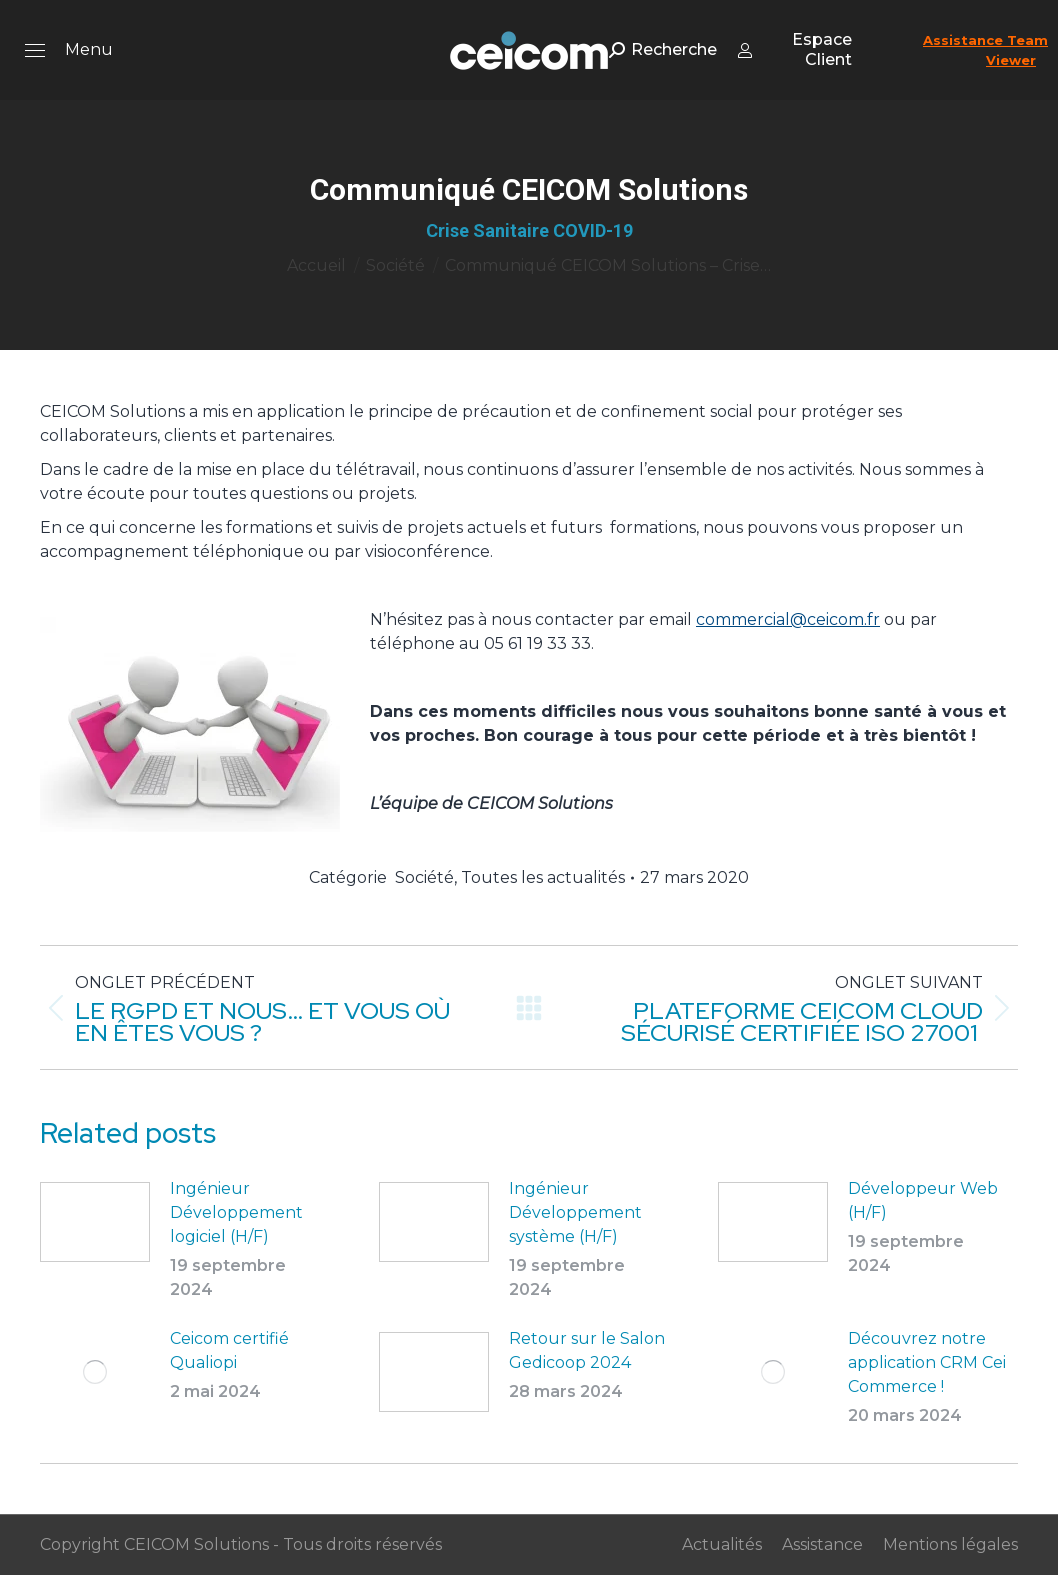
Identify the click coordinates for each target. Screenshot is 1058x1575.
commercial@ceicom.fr (788, 619)
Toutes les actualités (543, 877)
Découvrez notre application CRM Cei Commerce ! (927, 1362)
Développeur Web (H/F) (923, 1200)
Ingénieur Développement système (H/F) (575, 1212)
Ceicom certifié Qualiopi (229, 1350)
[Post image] (95, 1222)
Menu (89, 49)
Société (424, 877)
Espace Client (794, 49)
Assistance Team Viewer (985, 50)
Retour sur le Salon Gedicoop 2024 (587, 1350)
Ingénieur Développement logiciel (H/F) (236, 1212)
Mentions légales (950, 1544)
